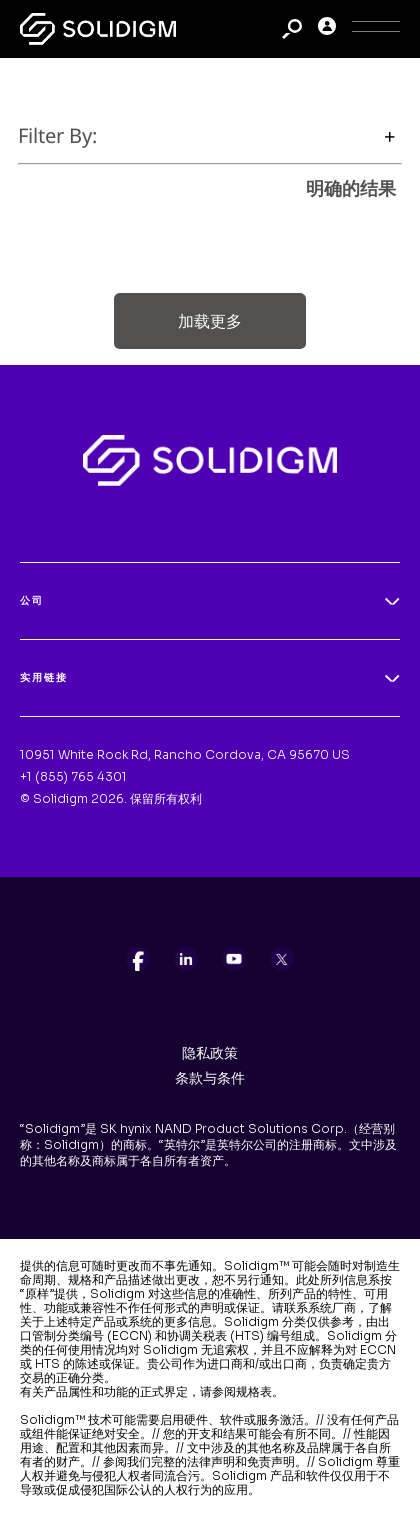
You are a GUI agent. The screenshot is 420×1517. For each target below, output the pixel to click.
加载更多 (210, 321)
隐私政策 (210, 1053)
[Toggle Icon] (376, 29)
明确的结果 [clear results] (351, 188)
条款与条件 (210, 1078)
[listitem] (138, 959)
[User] (327, 29)
